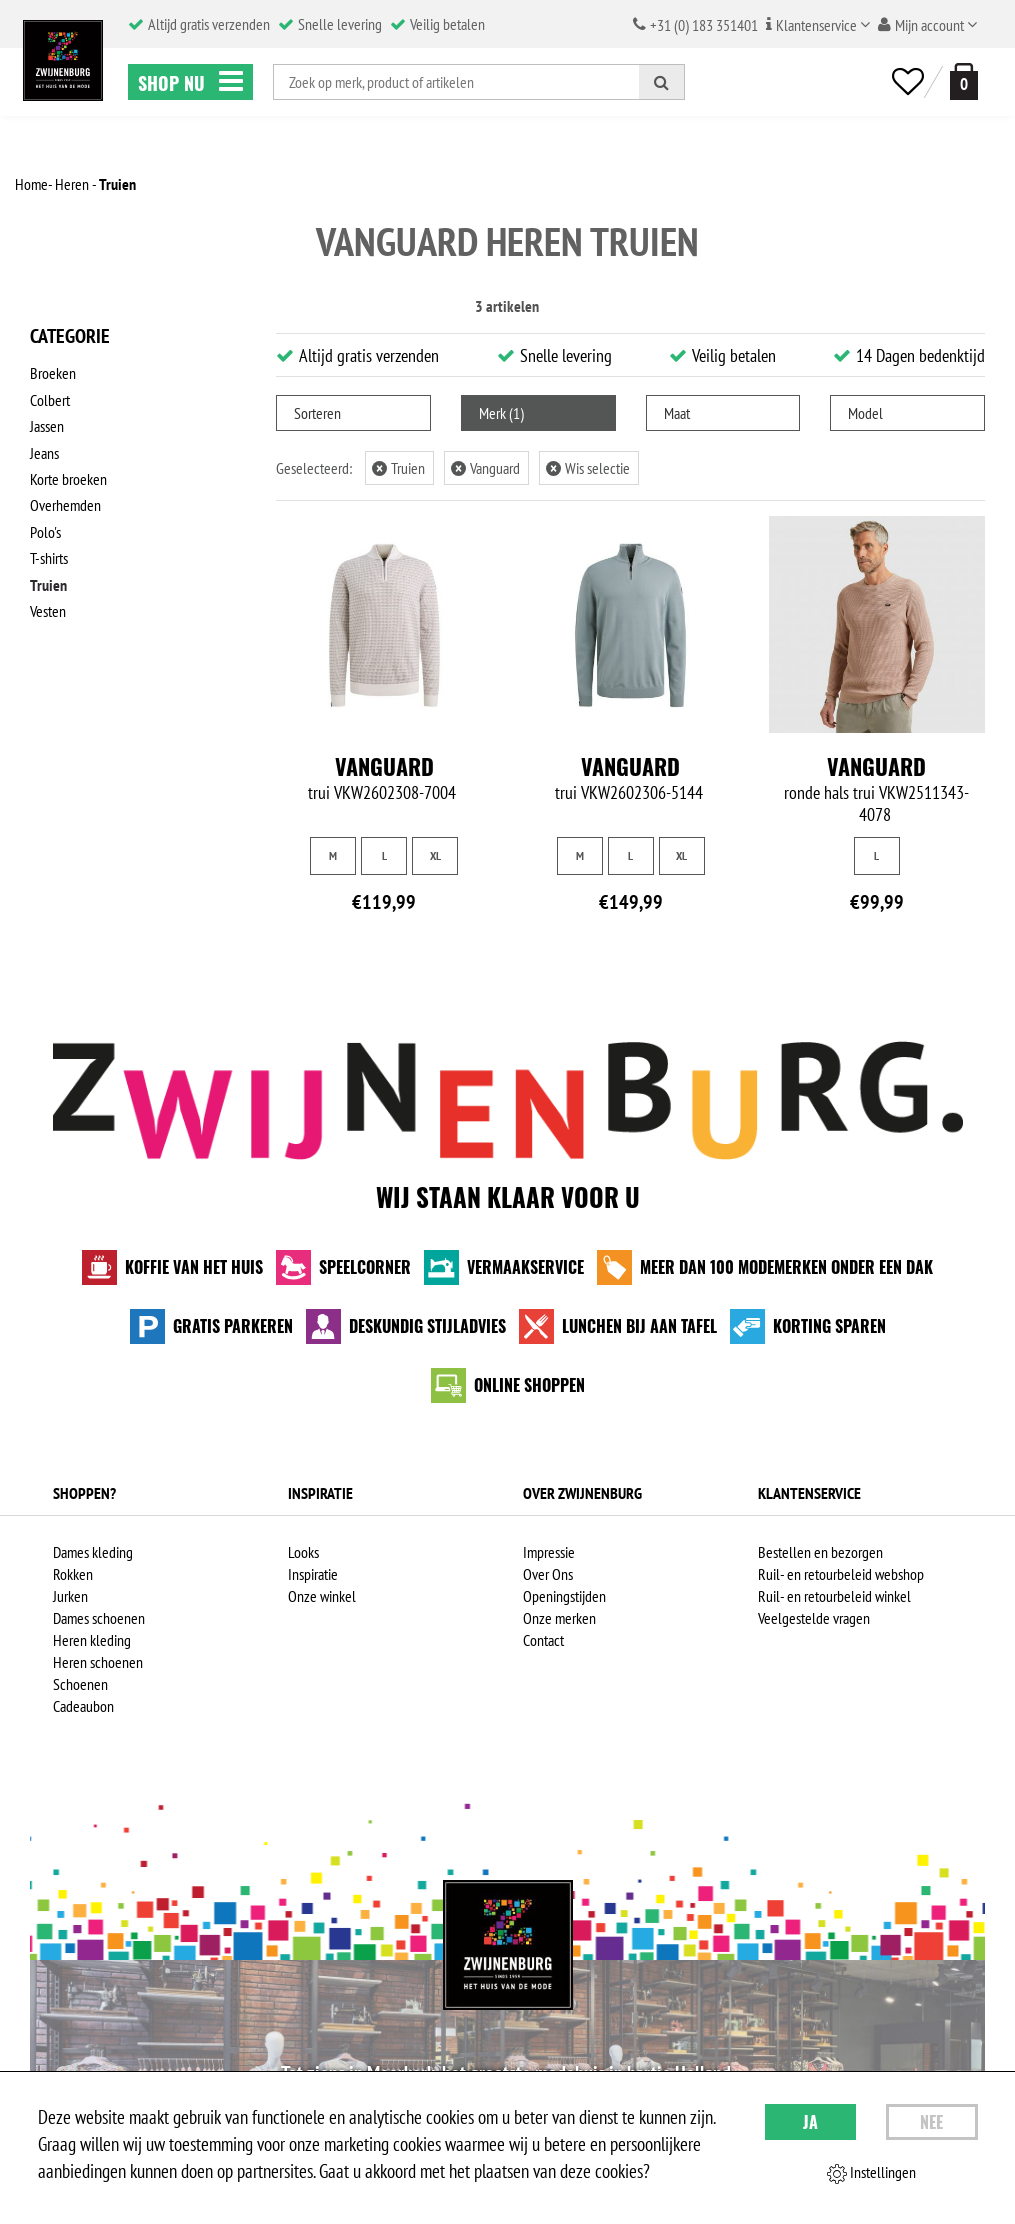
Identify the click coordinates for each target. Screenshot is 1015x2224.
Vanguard (485, 468)
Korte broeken (68, 477)
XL (435, 855)
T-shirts (49, 555)
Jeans (44, 451)
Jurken (70, 1596)
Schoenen (80, 1684)
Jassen (47, 425)
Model (865, 413)
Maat (677, 413)
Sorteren (317, 413)
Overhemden (65, 503)
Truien (48, 581)
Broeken (53, 373)
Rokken (73, 1574)
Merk (501, 413)
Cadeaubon (83, 1706)
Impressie (549, 1552)
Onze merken (559, 1618)
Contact (543, 1640)
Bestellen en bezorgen (820, 1552)
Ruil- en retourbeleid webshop (841, 1574)
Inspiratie (313, 1574)
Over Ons (548, 1574)
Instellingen (871, 2173)
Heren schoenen (98, 1662)
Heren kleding (92, 1640)
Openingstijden (564, 1596)
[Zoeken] (662, 82)
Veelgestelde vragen (814, 1618)
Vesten (48, 607)
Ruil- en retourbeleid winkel (834, 1596)
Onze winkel (322, 1596)
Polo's (45, 529)
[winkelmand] (960, 81)
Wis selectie (588, 468)
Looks (303, 1552)
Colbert (50, 399)
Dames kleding (93, 1552)
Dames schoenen (99, 1618)
